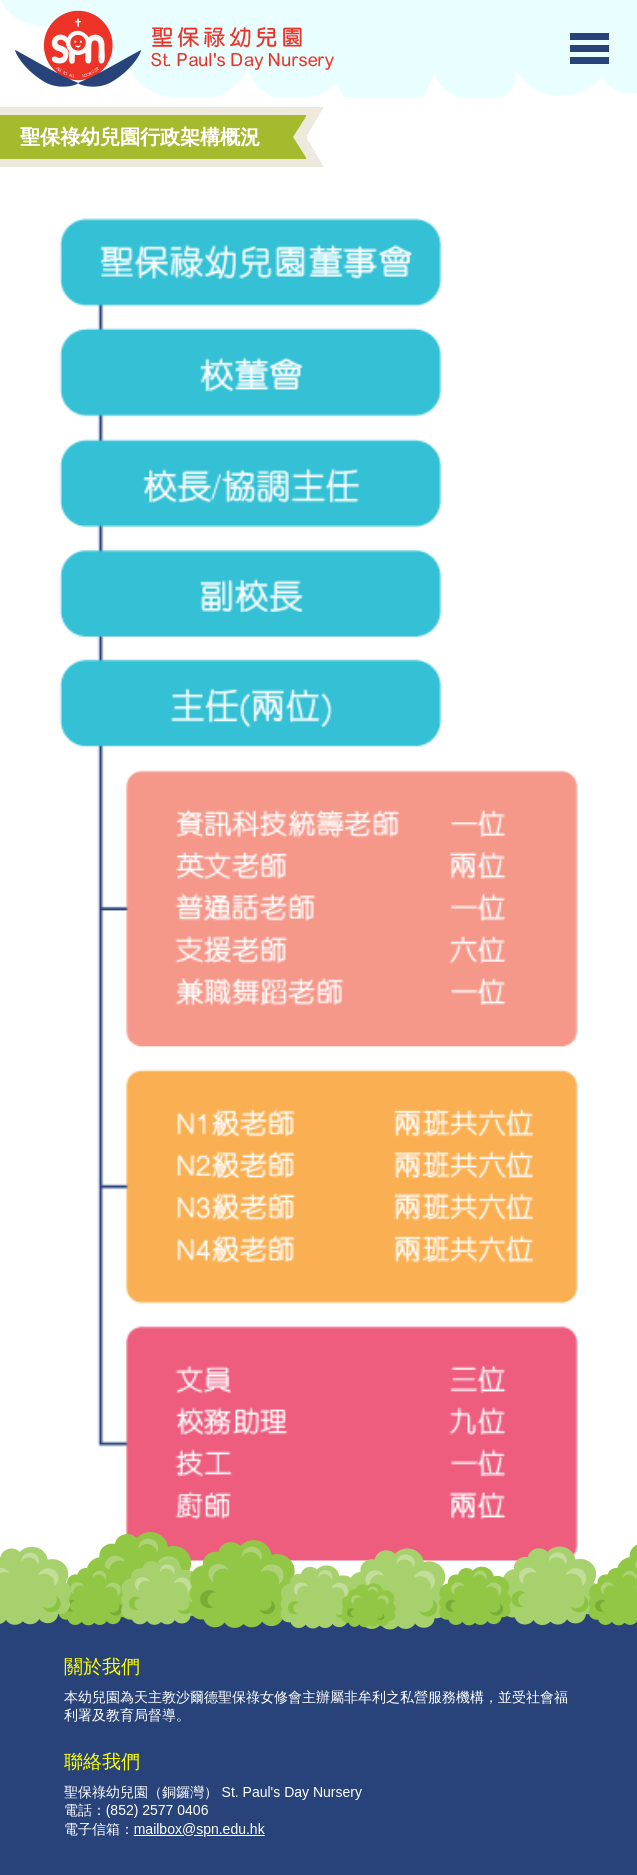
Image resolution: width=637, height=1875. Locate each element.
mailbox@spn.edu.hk (199, 1829)
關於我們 (102, 1666)
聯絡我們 (102, 1761)
